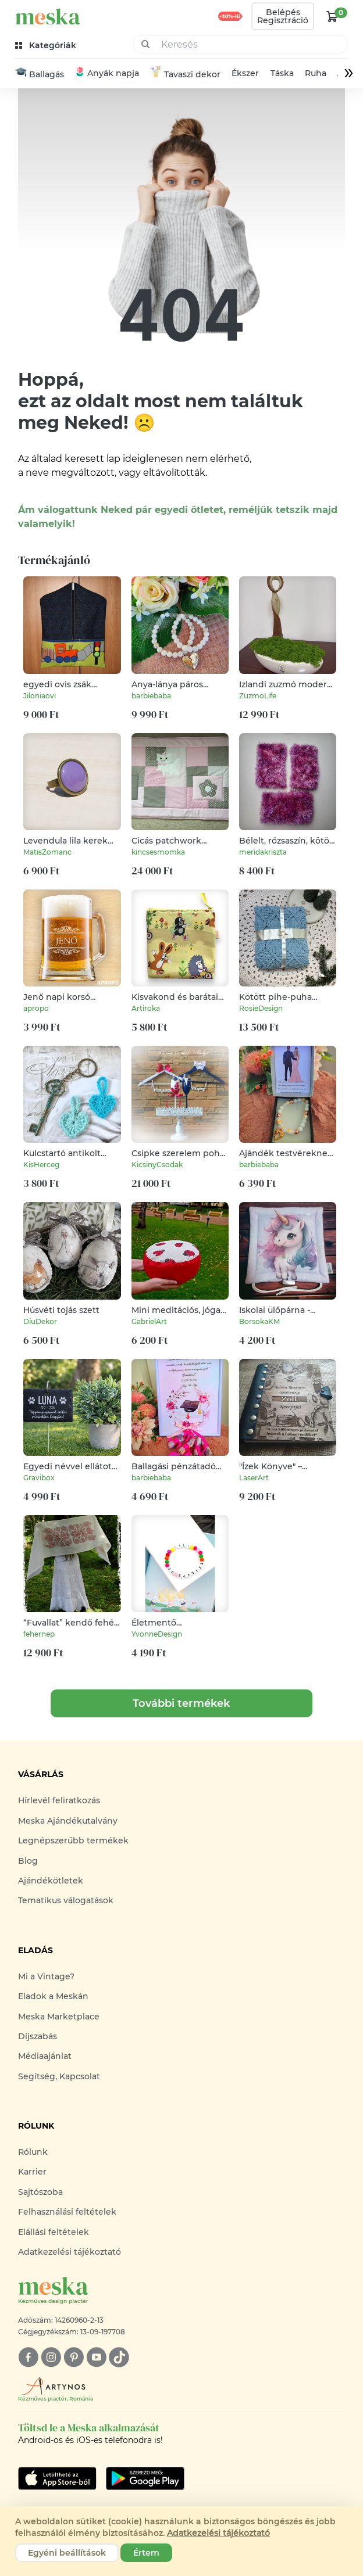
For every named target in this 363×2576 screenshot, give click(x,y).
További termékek (181, 1704)
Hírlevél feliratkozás (59, 1801)
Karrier (32, 2172)
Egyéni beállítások (67, 2553)
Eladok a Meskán (53, 1997)
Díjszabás (37, 2036)
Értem (146, 2553)
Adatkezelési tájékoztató (69, 2252)
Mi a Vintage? (46, 1976)
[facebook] (28, 2358)
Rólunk (33, 2152)
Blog (28, 1861)
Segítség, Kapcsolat (59, 2076)
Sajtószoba (40, 2192)
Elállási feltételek (53, 2232)
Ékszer (245, 74)
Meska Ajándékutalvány (68, 1821)
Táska (282, 74)
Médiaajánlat (45, 2056)
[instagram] (51, 2358)
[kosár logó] (332, 16)
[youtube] (96, 2358)
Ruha (315, 74)
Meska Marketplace (58, 2016)
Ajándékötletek (50, 1880)
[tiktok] (119, 2358)
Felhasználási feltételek (67, 2212)
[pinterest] (73, 2358)
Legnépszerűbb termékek (73, 1841)
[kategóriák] (47, 45)
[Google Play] (57, 2478)
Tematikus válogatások (65, 1901)
